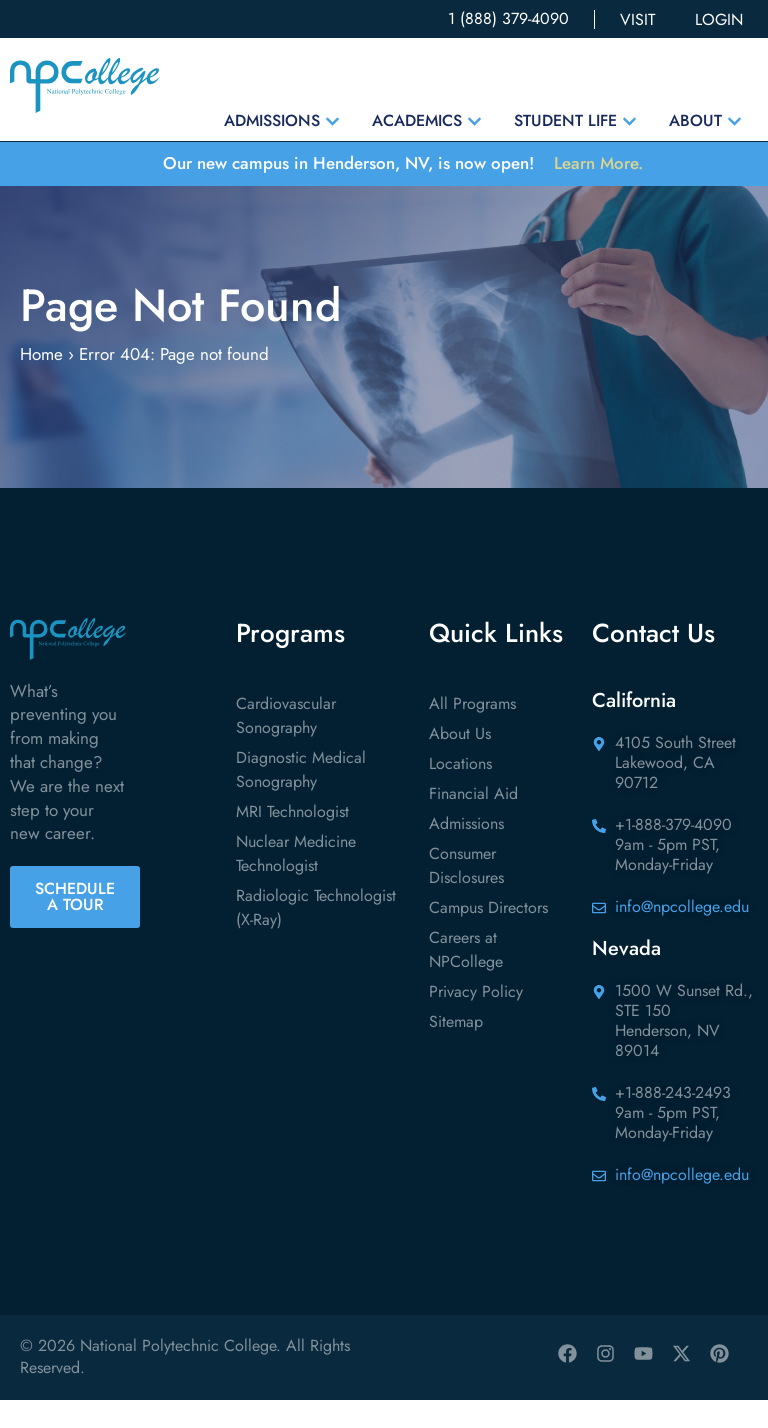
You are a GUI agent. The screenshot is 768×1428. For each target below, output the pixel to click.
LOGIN (719, 19)
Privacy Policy (476, 1019)
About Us (460, 761)
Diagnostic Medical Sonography (301, 797)
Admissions (466, 851)
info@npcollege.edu (682, 935)
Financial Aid (473, 821)
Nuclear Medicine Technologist (296, 881)
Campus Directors (488, 935)
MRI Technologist (292, 839)
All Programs (472, 731)
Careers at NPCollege (466, 977)
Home (41, 382)
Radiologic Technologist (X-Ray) (316, 935)
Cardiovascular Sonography (286, 743)
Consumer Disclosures (466, 893)
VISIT (637, 19)
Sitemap (456, 1049)
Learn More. (598, 163)
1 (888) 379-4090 (508, 18)
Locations (460, 791)
